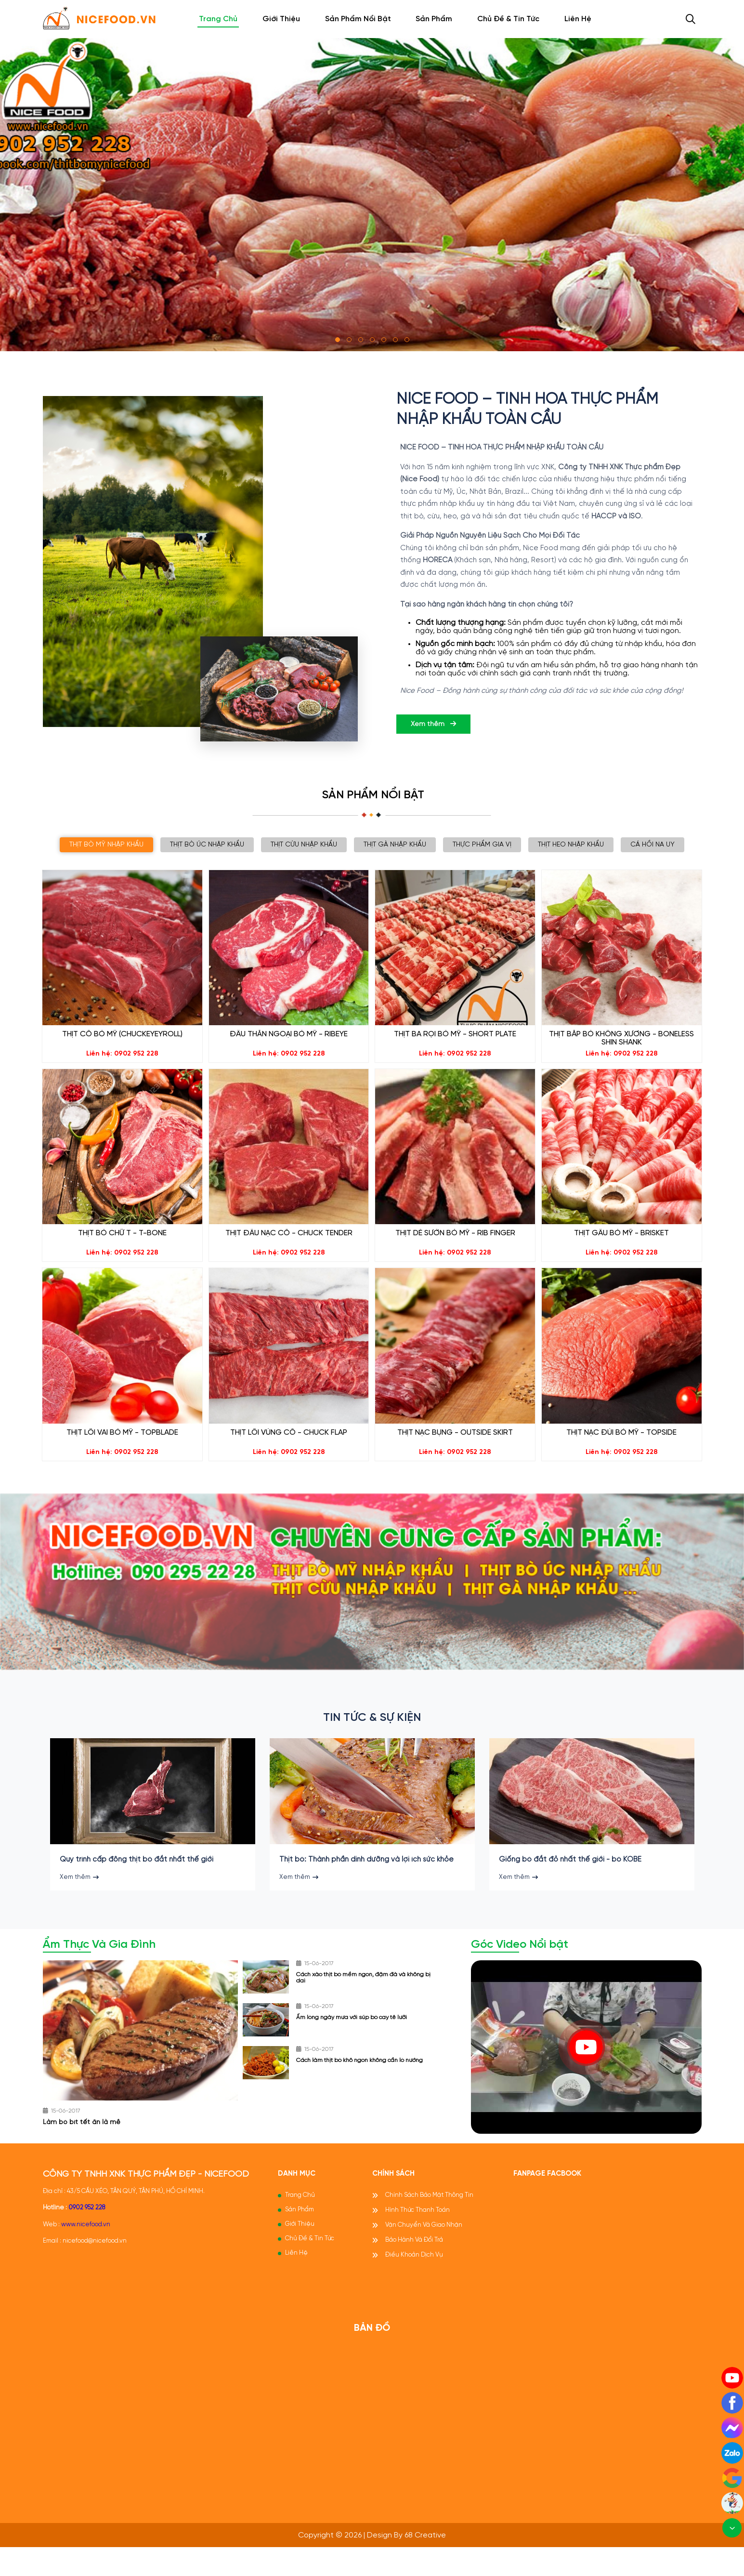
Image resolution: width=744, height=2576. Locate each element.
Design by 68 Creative (406, 2563)
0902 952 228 (86, 2236)
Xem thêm (433, 724)
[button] (337, 339)
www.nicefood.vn (85, 2252)
